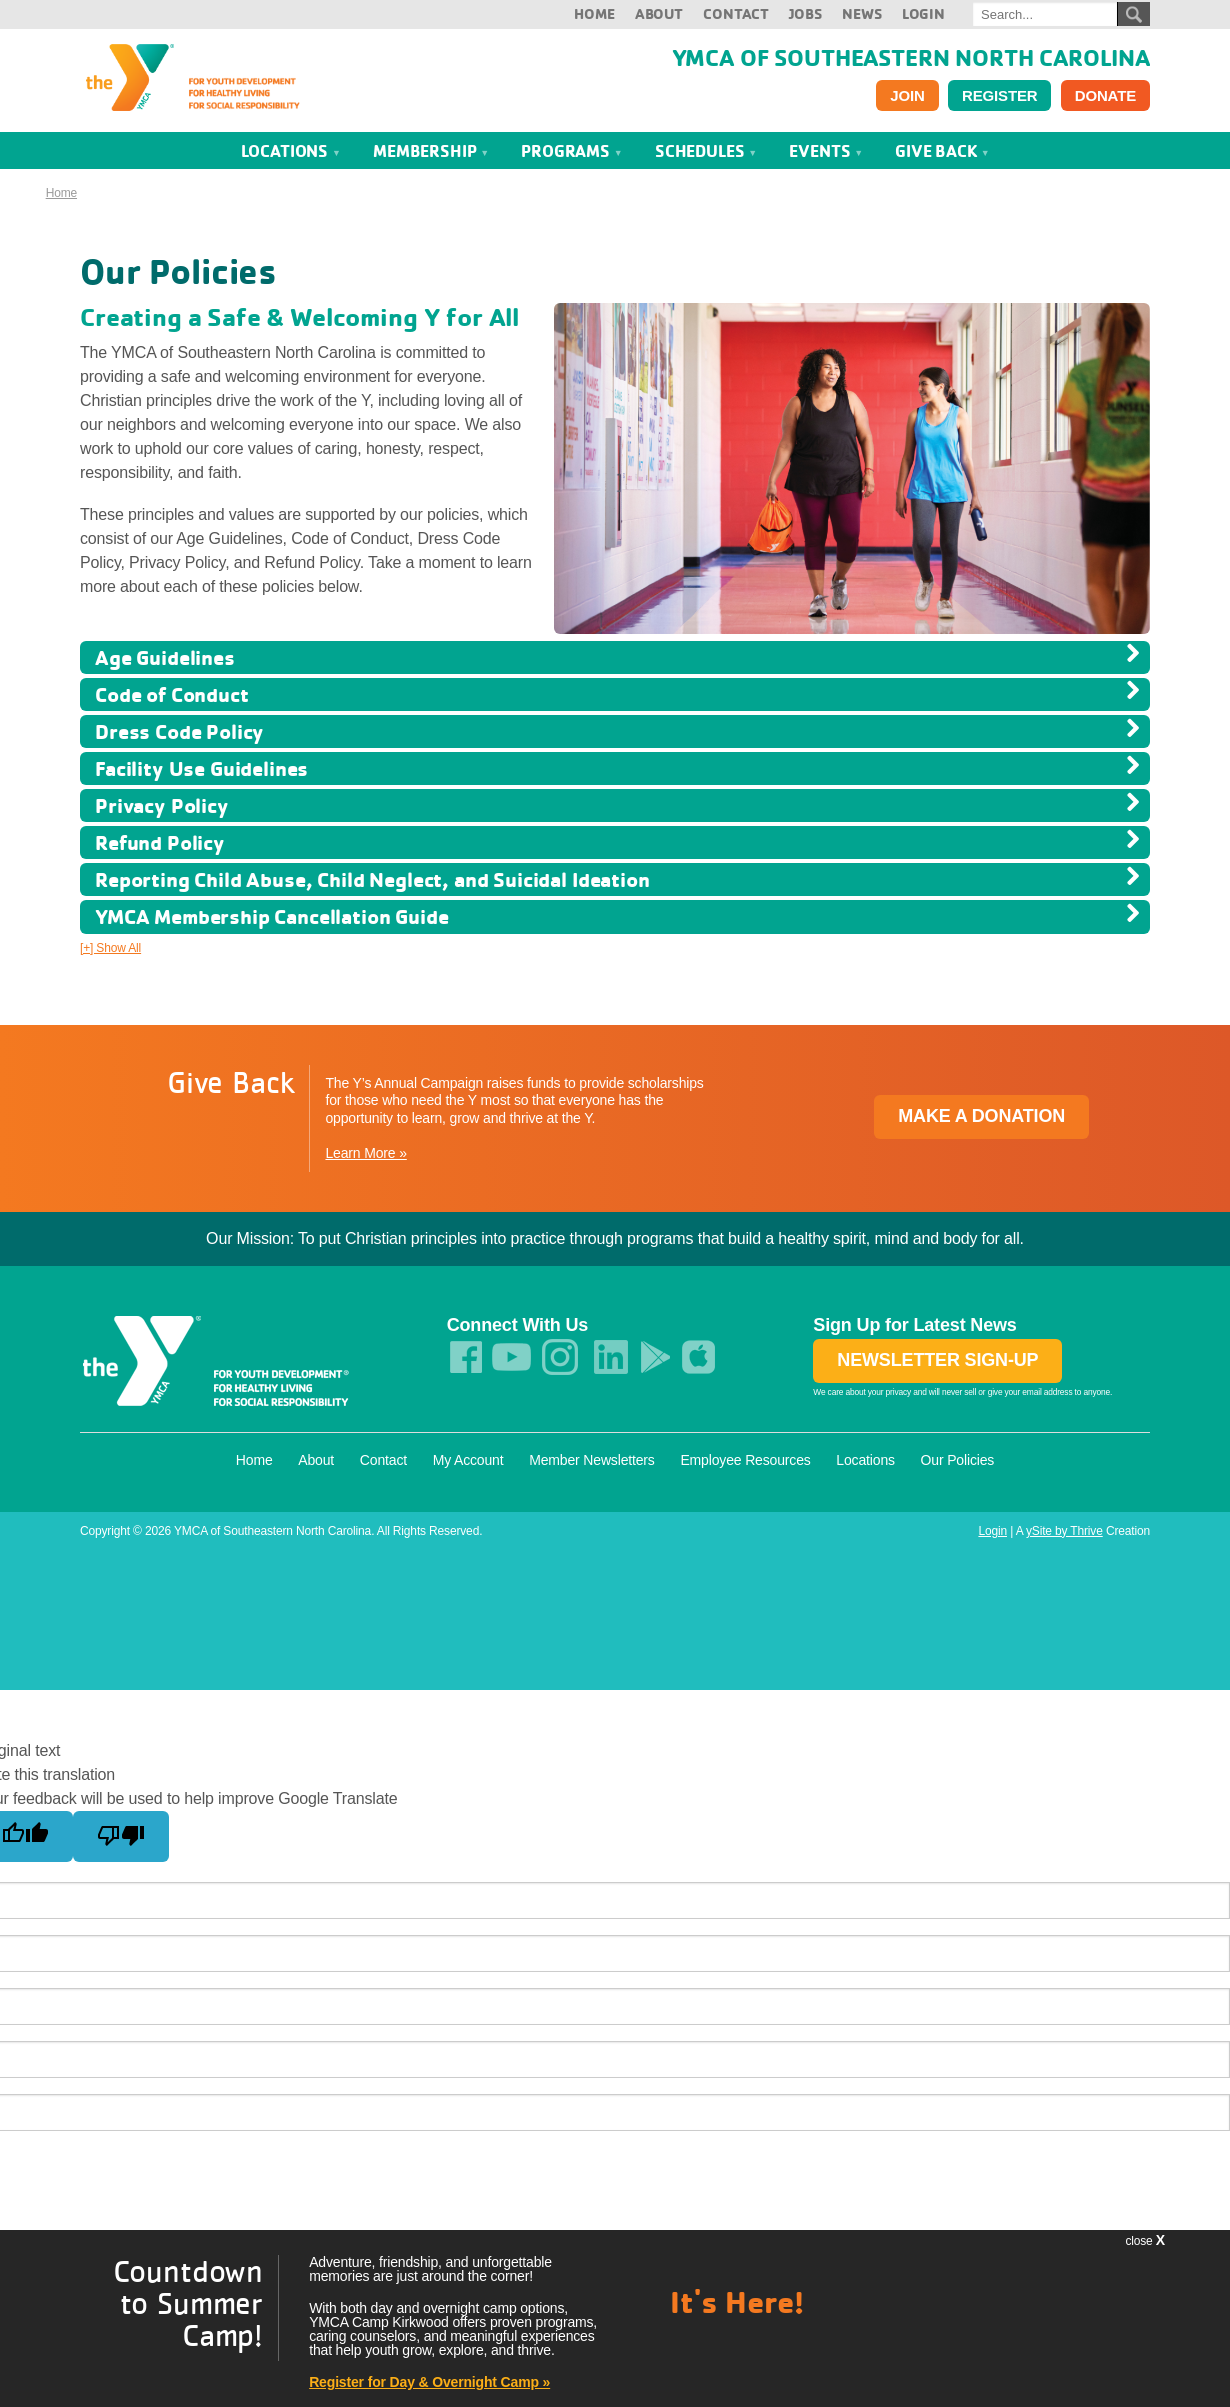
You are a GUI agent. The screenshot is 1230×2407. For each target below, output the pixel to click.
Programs (571, 150)
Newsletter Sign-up (937, 1360)
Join (907, 95)
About (659, 13)
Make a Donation (981, 1116)
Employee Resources (745, 1460)
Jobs (805, 13)
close (1145, 2240)
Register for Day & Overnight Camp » (429, 2382)
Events (826, 150)
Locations (291, 150)
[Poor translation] (121, 1836)
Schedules (706, 150)
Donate (1105, 95)
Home (594, 13)
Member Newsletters (592, 1460)
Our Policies (958, 1460)
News (861, 13)
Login (923, 13)
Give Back (942, 150)
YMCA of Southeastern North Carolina (911, 57)
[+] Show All (110, 948)
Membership (431, 150)
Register (999, 95)
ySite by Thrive (1064, 1531)
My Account (468, 1460)
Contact (736, 13)
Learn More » (365, 1153)
